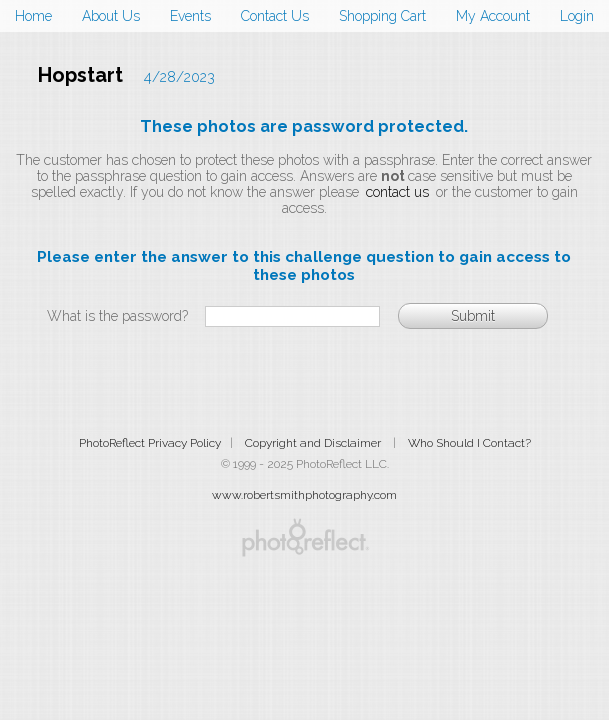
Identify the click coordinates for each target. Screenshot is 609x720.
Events (190, 16)
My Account (493, 16)
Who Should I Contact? (469, 443)
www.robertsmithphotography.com (304, 495)
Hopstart (80, 75)
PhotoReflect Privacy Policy (150, 443)
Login (577, 16)
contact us (397, 192)
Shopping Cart (382, 16)
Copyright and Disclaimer (314, 443)
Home (33, 16)
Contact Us (275, 16)
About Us (111, 16)
